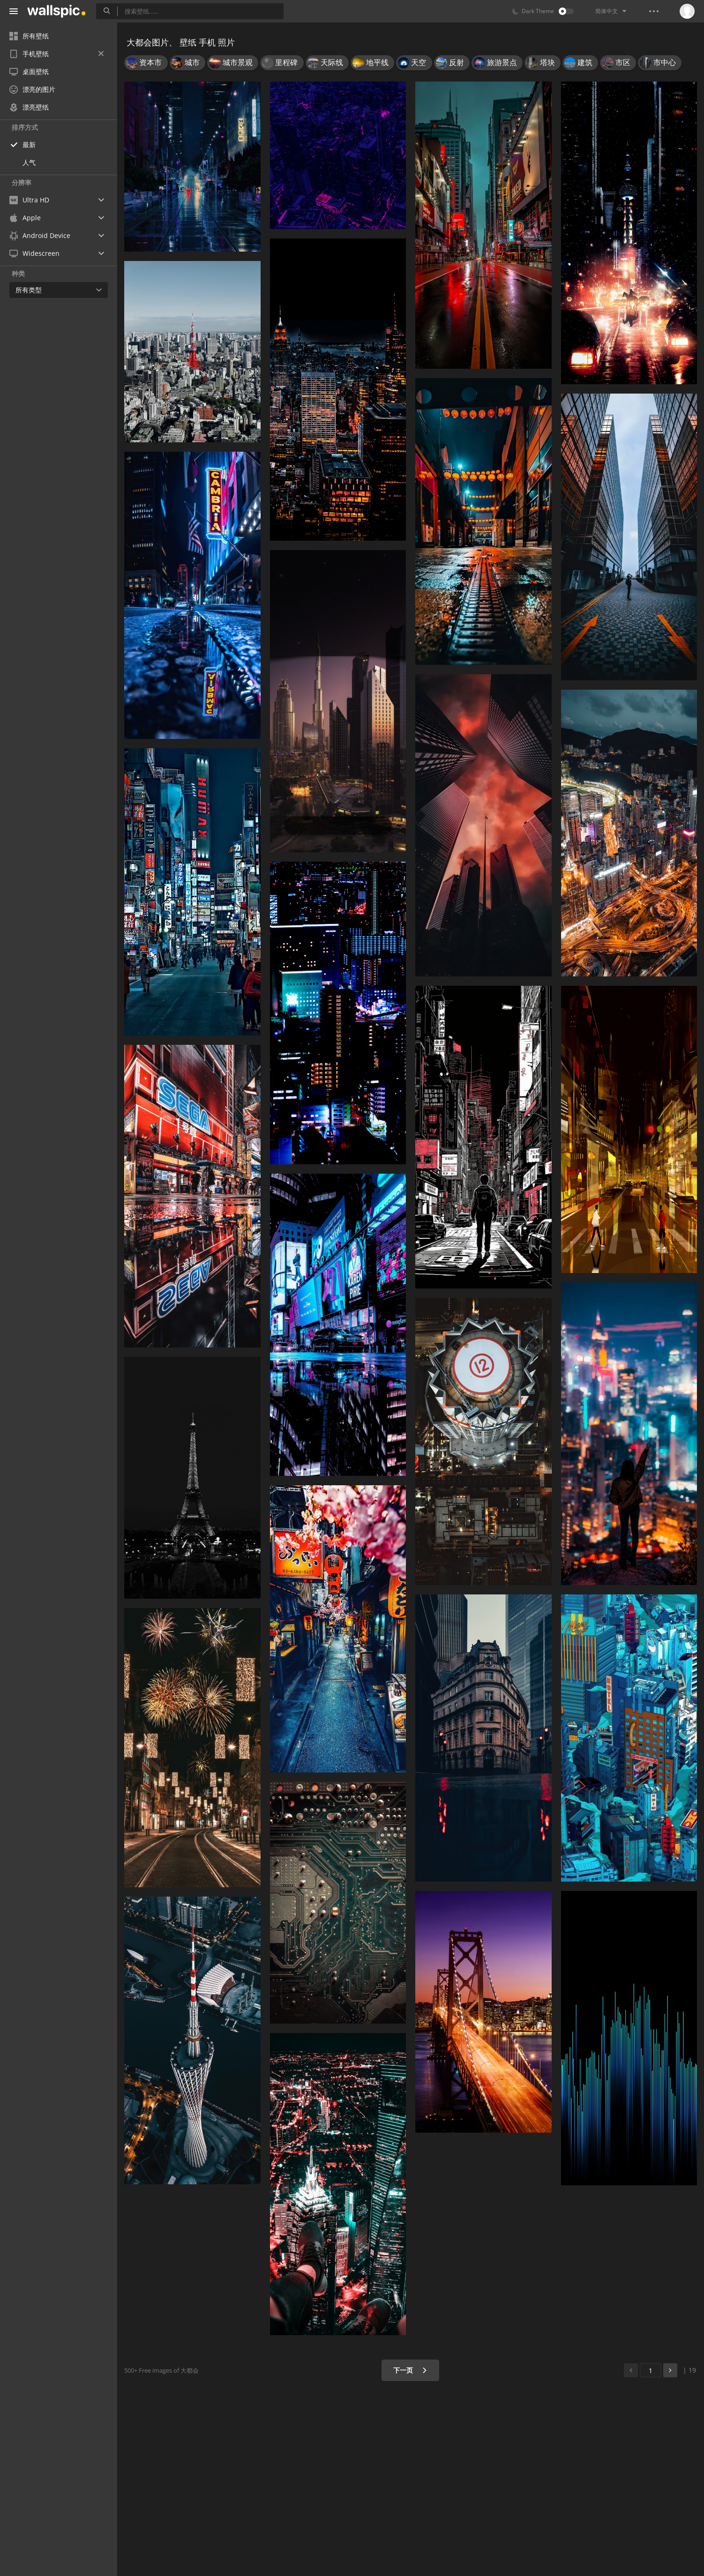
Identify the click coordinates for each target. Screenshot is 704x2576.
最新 (29, 144)
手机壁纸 (56, 53)
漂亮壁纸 (29, 107)
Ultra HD (29, 199)
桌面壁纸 (29, 71)
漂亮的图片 (32, 89)
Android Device (39, 235)
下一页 (410, 2370)
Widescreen (34, 253)
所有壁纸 (29, 35)
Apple (25, 217)
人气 (29, 162)
